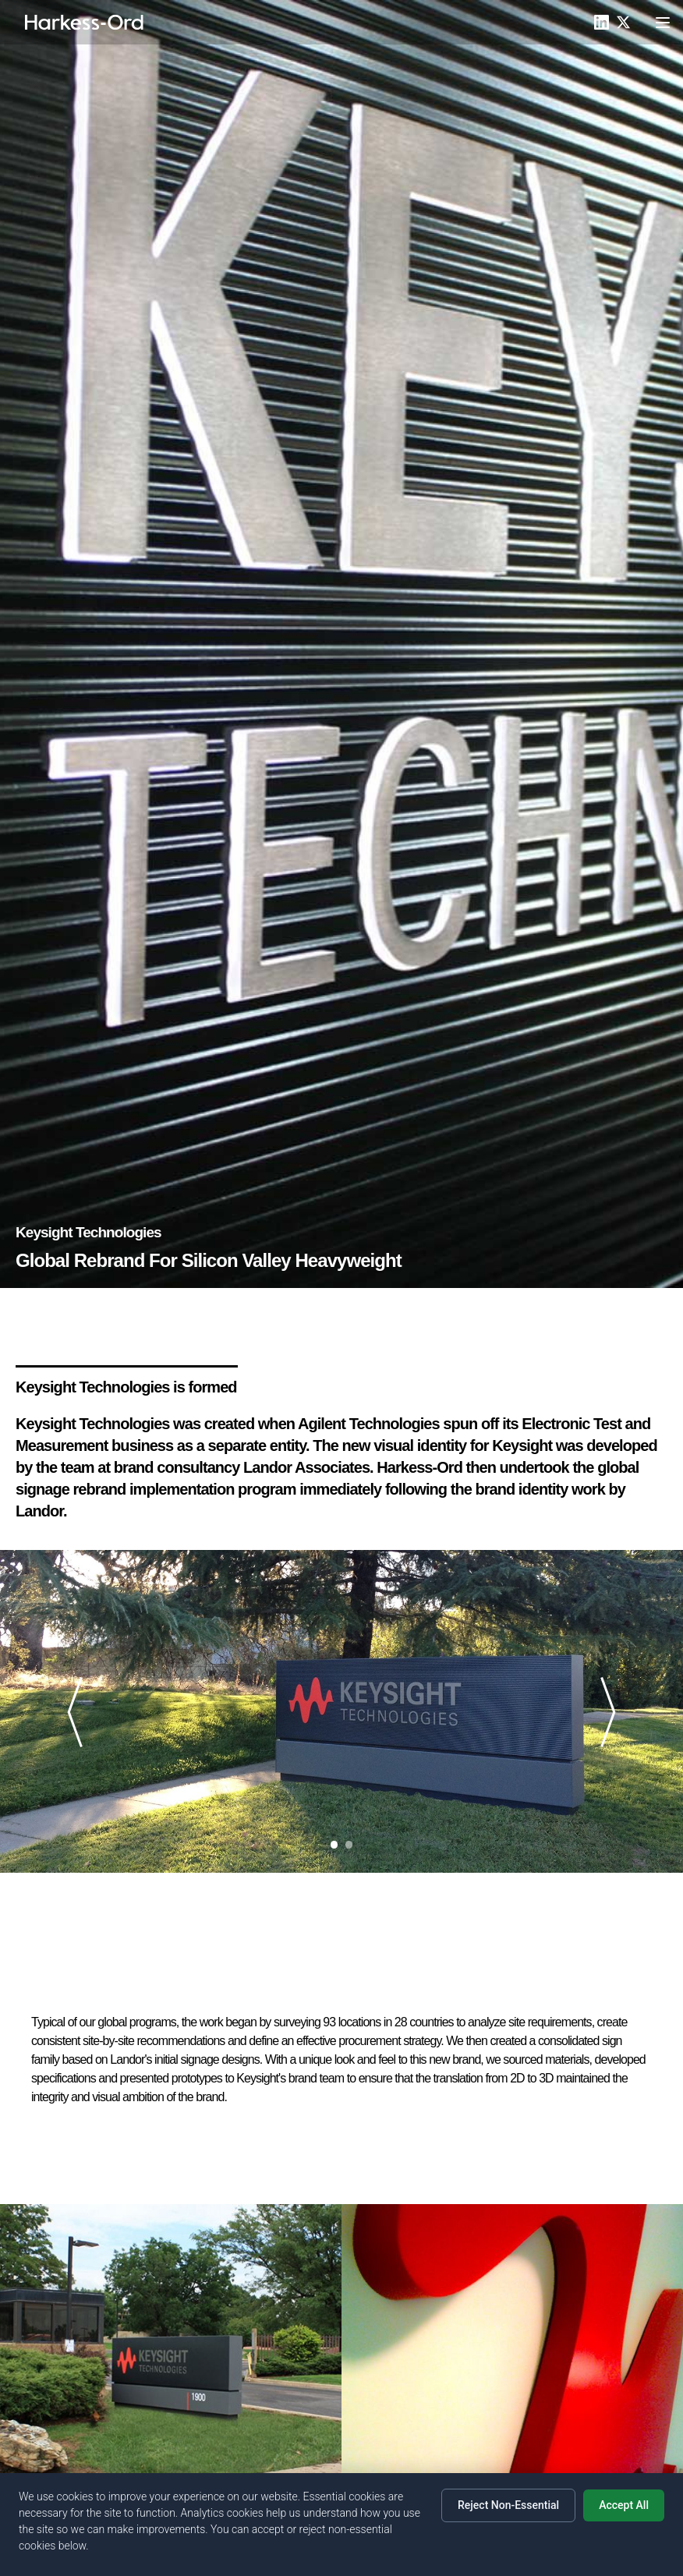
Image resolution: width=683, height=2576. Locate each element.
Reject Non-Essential (508, 2505)
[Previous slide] (80, 1712)
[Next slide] (602, 1712)
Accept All (624, 2505)
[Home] (85, 22)
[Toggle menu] (662, 22)
